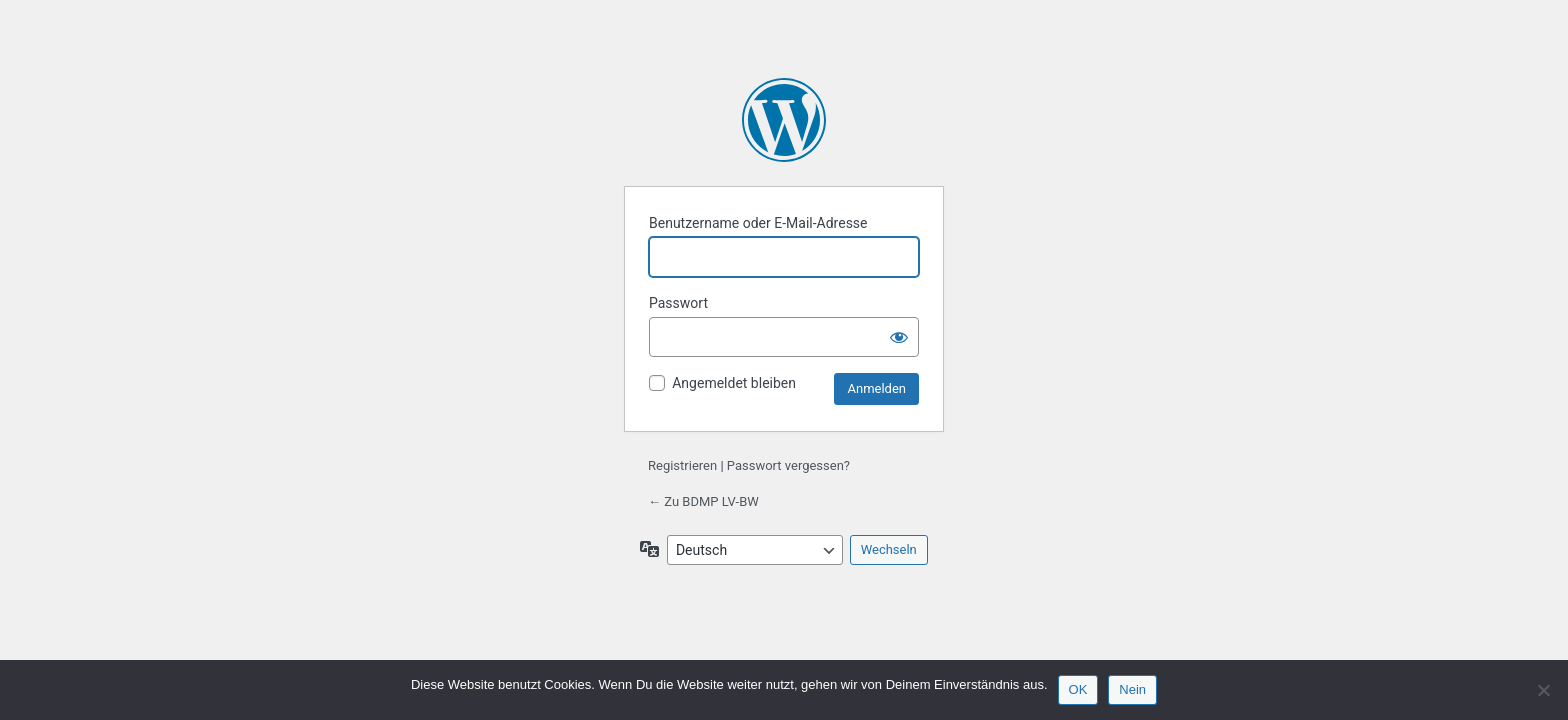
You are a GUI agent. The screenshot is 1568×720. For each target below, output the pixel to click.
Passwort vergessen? (788, 465)
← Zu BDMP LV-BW (703, 501)
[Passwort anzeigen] (899, 337)
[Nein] (1543, 690)
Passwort (678, 303)
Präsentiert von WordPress (784, 120)
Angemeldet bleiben (734, 383)
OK (1078, 689)
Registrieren (682, 465)
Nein (1132, 689)
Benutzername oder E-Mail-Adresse (758, 223)
